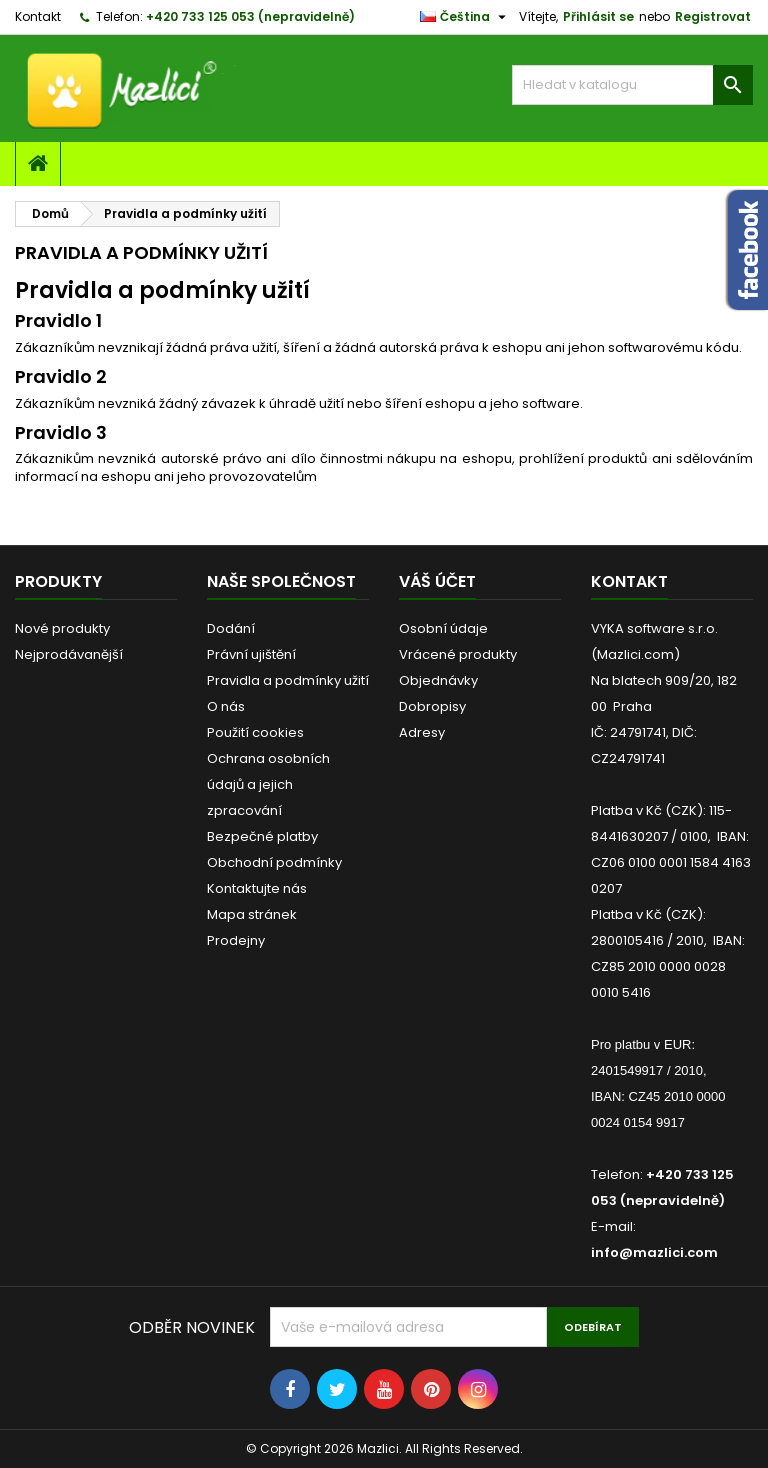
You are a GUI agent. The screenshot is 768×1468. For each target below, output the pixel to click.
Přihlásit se (598, 16)
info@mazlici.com (654, 1252)
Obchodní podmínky (274, 862)
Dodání (231, 628)
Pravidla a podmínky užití (288, 680)
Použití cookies (255, 732)
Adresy (422, 732)
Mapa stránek (252, 914)
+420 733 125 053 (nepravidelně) (250, 16)
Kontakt (38, 16)
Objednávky (438, 680)
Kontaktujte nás (257, 888)
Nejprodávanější (69, 654)
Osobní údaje (443, 628)
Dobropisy (432, 706)
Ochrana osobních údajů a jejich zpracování (268, 784)
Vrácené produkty (458, 654)
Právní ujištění (251, 654)
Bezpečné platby (262, 836)
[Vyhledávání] (632, 85)
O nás (226, 706)
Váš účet (437, 581)
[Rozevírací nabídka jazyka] (465, 17)
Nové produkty (62, 628)
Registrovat (713, 16)
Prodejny (236, 940)
